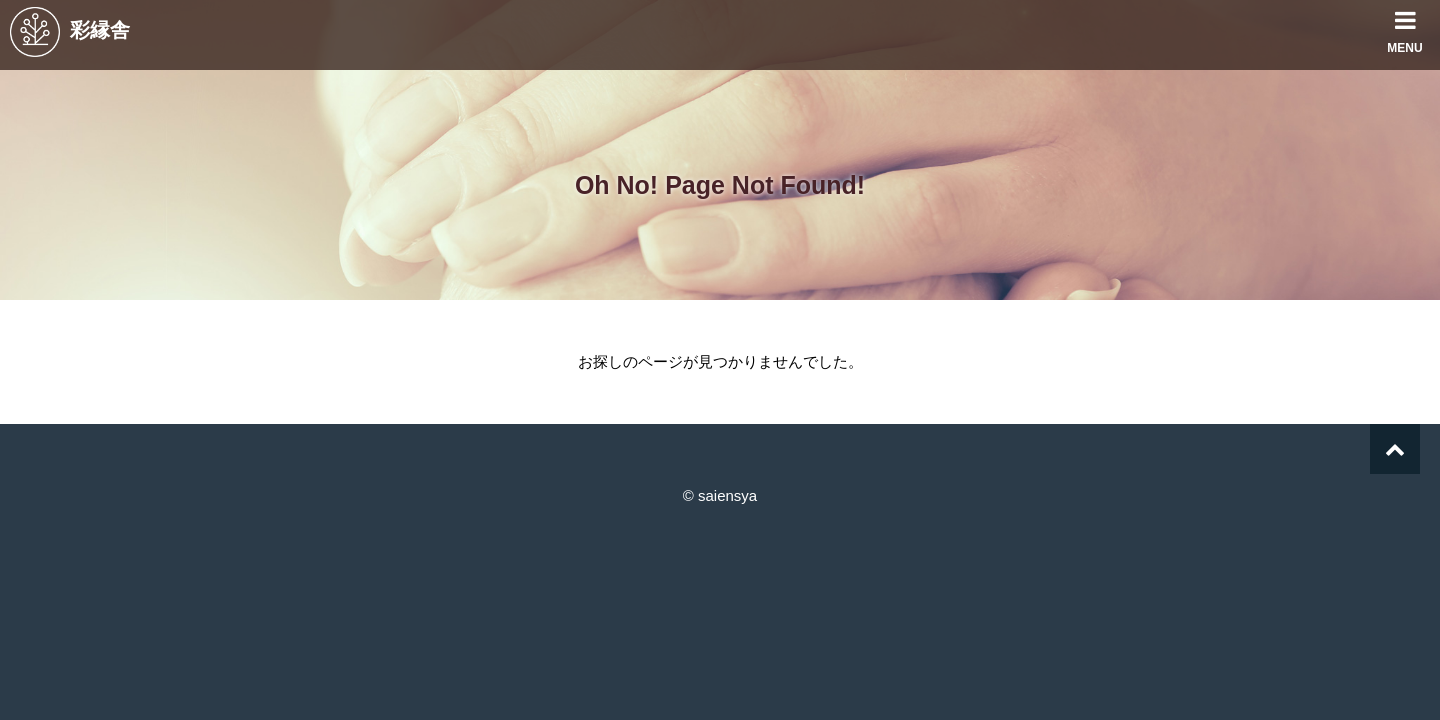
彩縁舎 (70, 30)
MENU (1405, 27)
